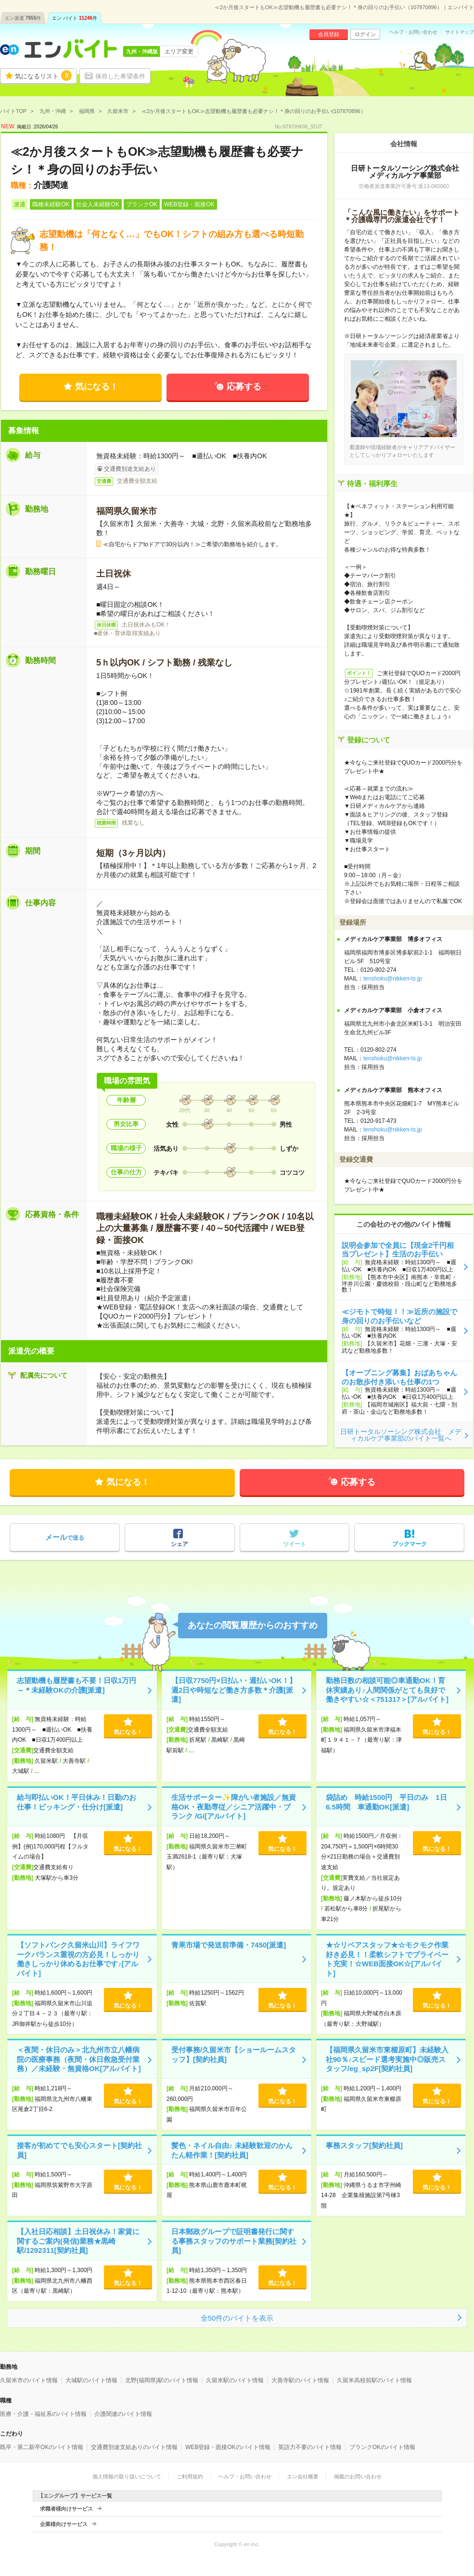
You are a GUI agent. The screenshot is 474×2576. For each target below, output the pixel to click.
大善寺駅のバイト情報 (300, 2380)
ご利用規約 (190, 2476)
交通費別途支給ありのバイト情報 (134, 2447)
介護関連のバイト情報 (123, 2414)
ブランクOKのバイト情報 (382, 2447)
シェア (179, 1544)
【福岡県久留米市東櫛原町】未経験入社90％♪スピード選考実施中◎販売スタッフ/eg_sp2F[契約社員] (387, 2059)
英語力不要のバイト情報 (310, 2447)
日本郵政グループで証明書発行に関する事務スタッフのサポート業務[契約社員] (233, 2240)
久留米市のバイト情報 (29, 2380)
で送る (64, 1537)
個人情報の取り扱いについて (126, 2476)
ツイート (294, 1544)
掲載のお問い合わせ (358, 2476)
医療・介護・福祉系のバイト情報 (43, 2414)
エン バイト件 (74, 18)
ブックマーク (409, 1544)
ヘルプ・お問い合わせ (413, 32)
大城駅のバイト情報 (91, 2380)
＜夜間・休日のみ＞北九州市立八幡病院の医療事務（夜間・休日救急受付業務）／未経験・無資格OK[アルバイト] (79, 2059)
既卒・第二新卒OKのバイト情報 (41, 2447)
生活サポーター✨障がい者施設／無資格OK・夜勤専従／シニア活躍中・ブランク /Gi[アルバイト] (233, 1806)
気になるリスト (43, 75)
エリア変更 (179, 51)
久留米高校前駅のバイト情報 (374, 2380)
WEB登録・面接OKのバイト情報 (227, 2447)
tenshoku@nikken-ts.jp (392, 978)
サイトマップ (459, 32)
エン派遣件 (23, 18)
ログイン (365, 34)
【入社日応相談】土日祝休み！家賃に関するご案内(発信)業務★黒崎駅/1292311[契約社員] (78, 2240)
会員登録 (328, 34)
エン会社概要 (303, 2476)
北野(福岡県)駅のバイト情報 (161, 2380)
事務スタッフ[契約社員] (364, 2145)
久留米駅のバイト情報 (235, 2380)
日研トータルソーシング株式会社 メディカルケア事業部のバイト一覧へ (400, 1435)
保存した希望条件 (120, 76)
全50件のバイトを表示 (237, 2318)
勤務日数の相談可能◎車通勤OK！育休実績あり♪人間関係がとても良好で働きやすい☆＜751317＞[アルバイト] (387, 1689)
